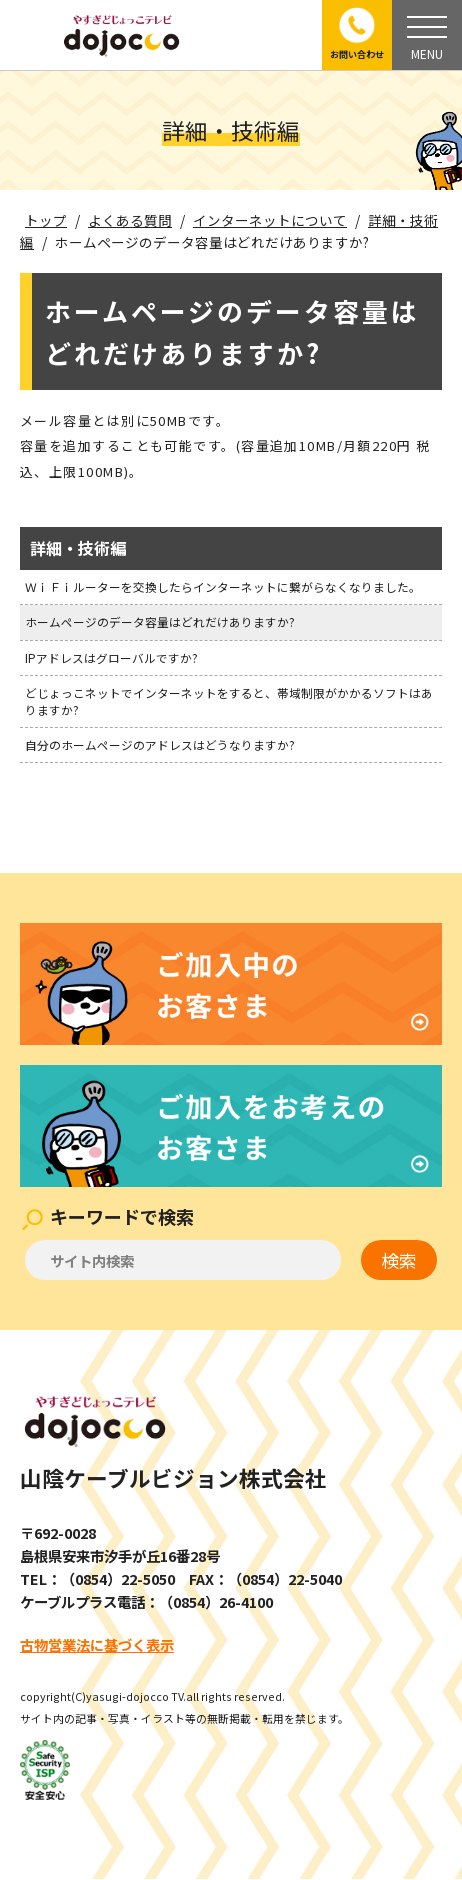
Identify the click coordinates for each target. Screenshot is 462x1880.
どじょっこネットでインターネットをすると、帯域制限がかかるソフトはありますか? (229, 700)
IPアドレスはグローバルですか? (111, 657)
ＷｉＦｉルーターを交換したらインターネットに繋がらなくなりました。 (223, 586)
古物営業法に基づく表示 (97, 1644)
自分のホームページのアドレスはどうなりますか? (160, 744)
